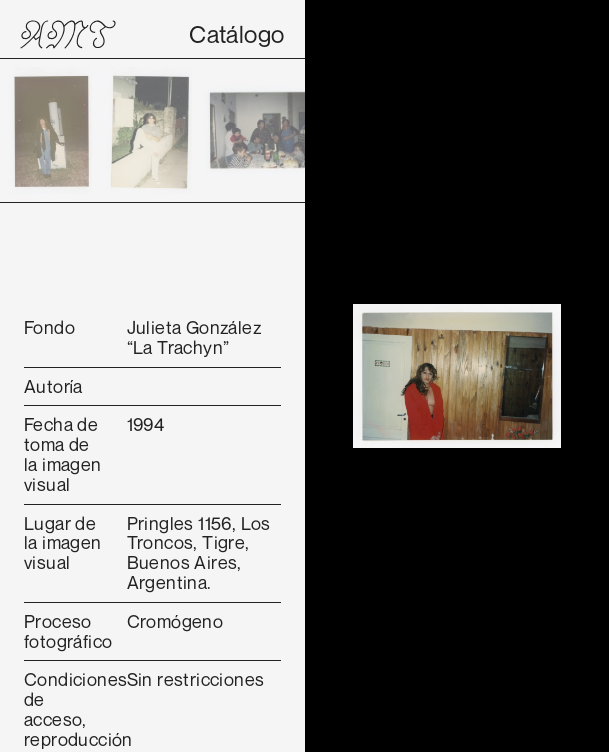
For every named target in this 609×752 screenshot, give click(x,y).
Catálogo (236, 34)
